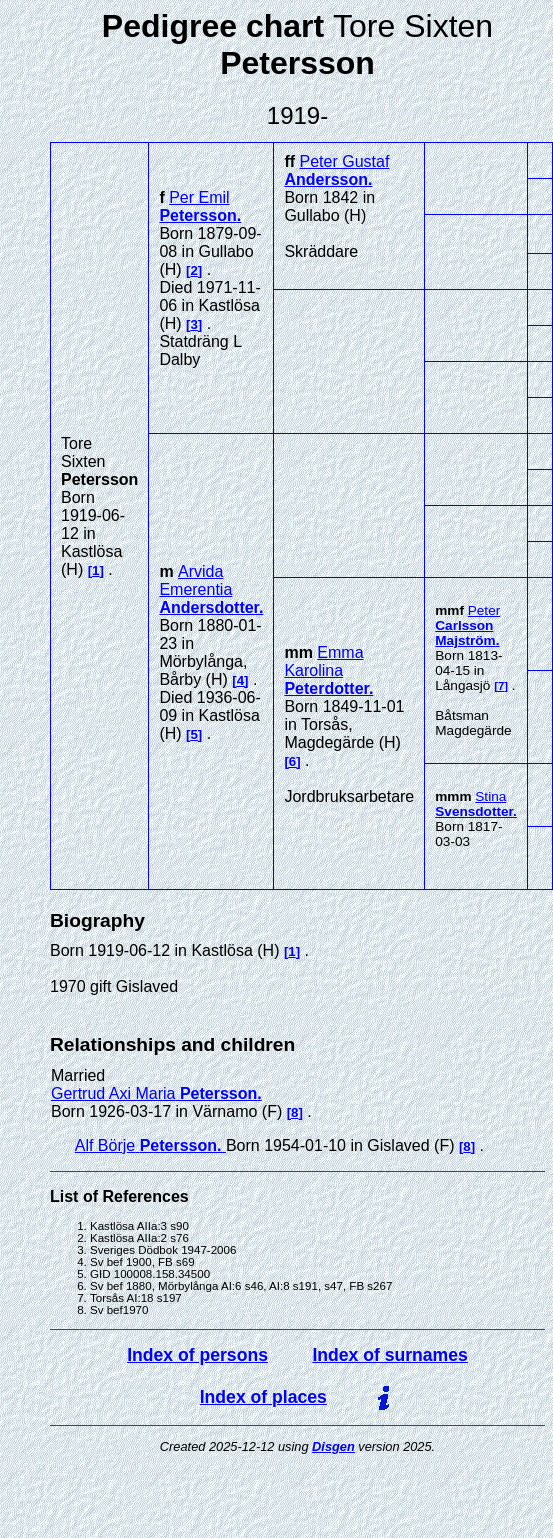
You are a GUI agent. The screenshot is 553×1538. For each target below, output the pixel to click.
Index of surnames (389, 1355)
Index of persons (197, 1355)
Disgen (333, 1446)
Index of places (263, 1397)
